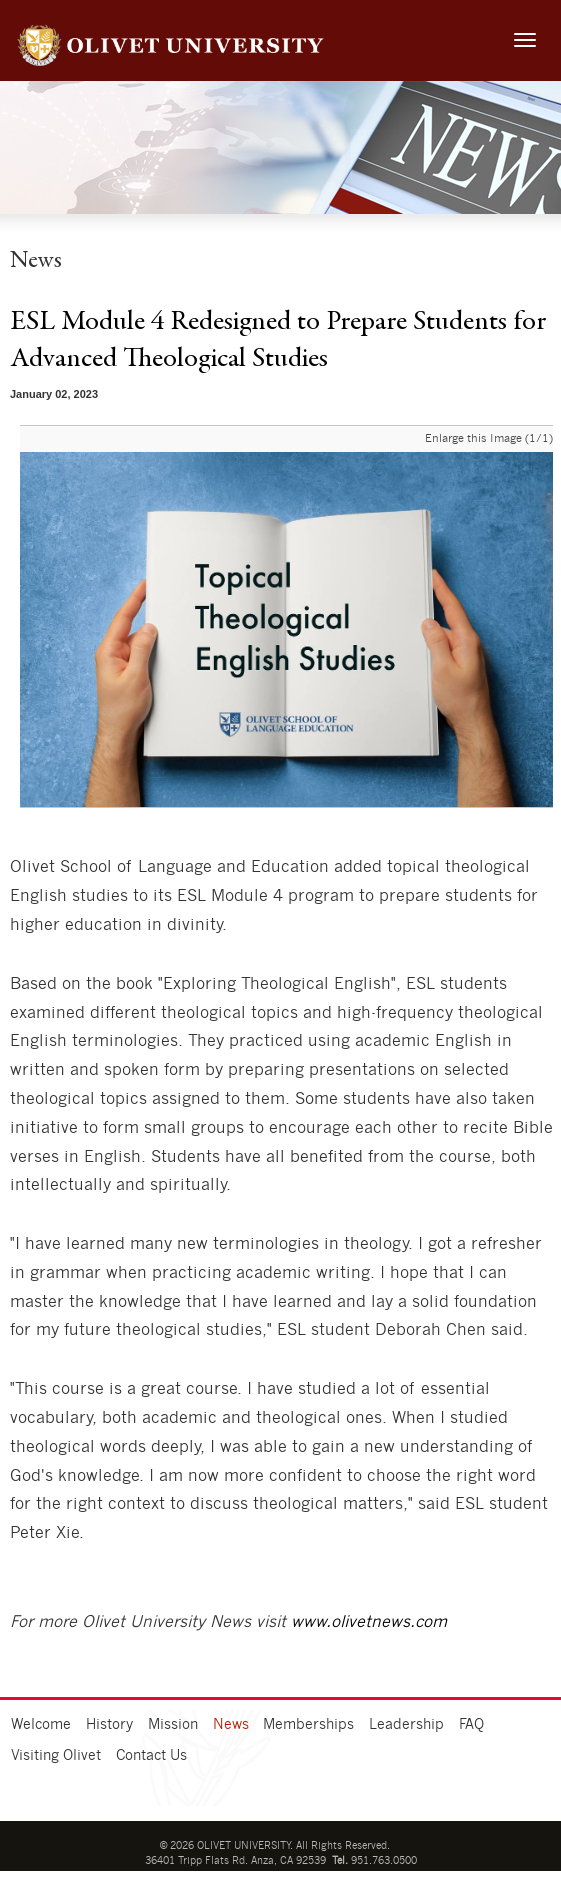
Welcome (41, 1725)
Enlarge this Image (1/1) (489, 438)
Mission (173, 1725)
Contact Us (151, 1756)
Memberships (308, 1725)
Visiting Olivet (56, 1756)
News (231, 1725)
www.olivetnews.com (369, 1622)
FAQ (471, 1725)
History (109, 1725)
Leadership (406, 1725)
